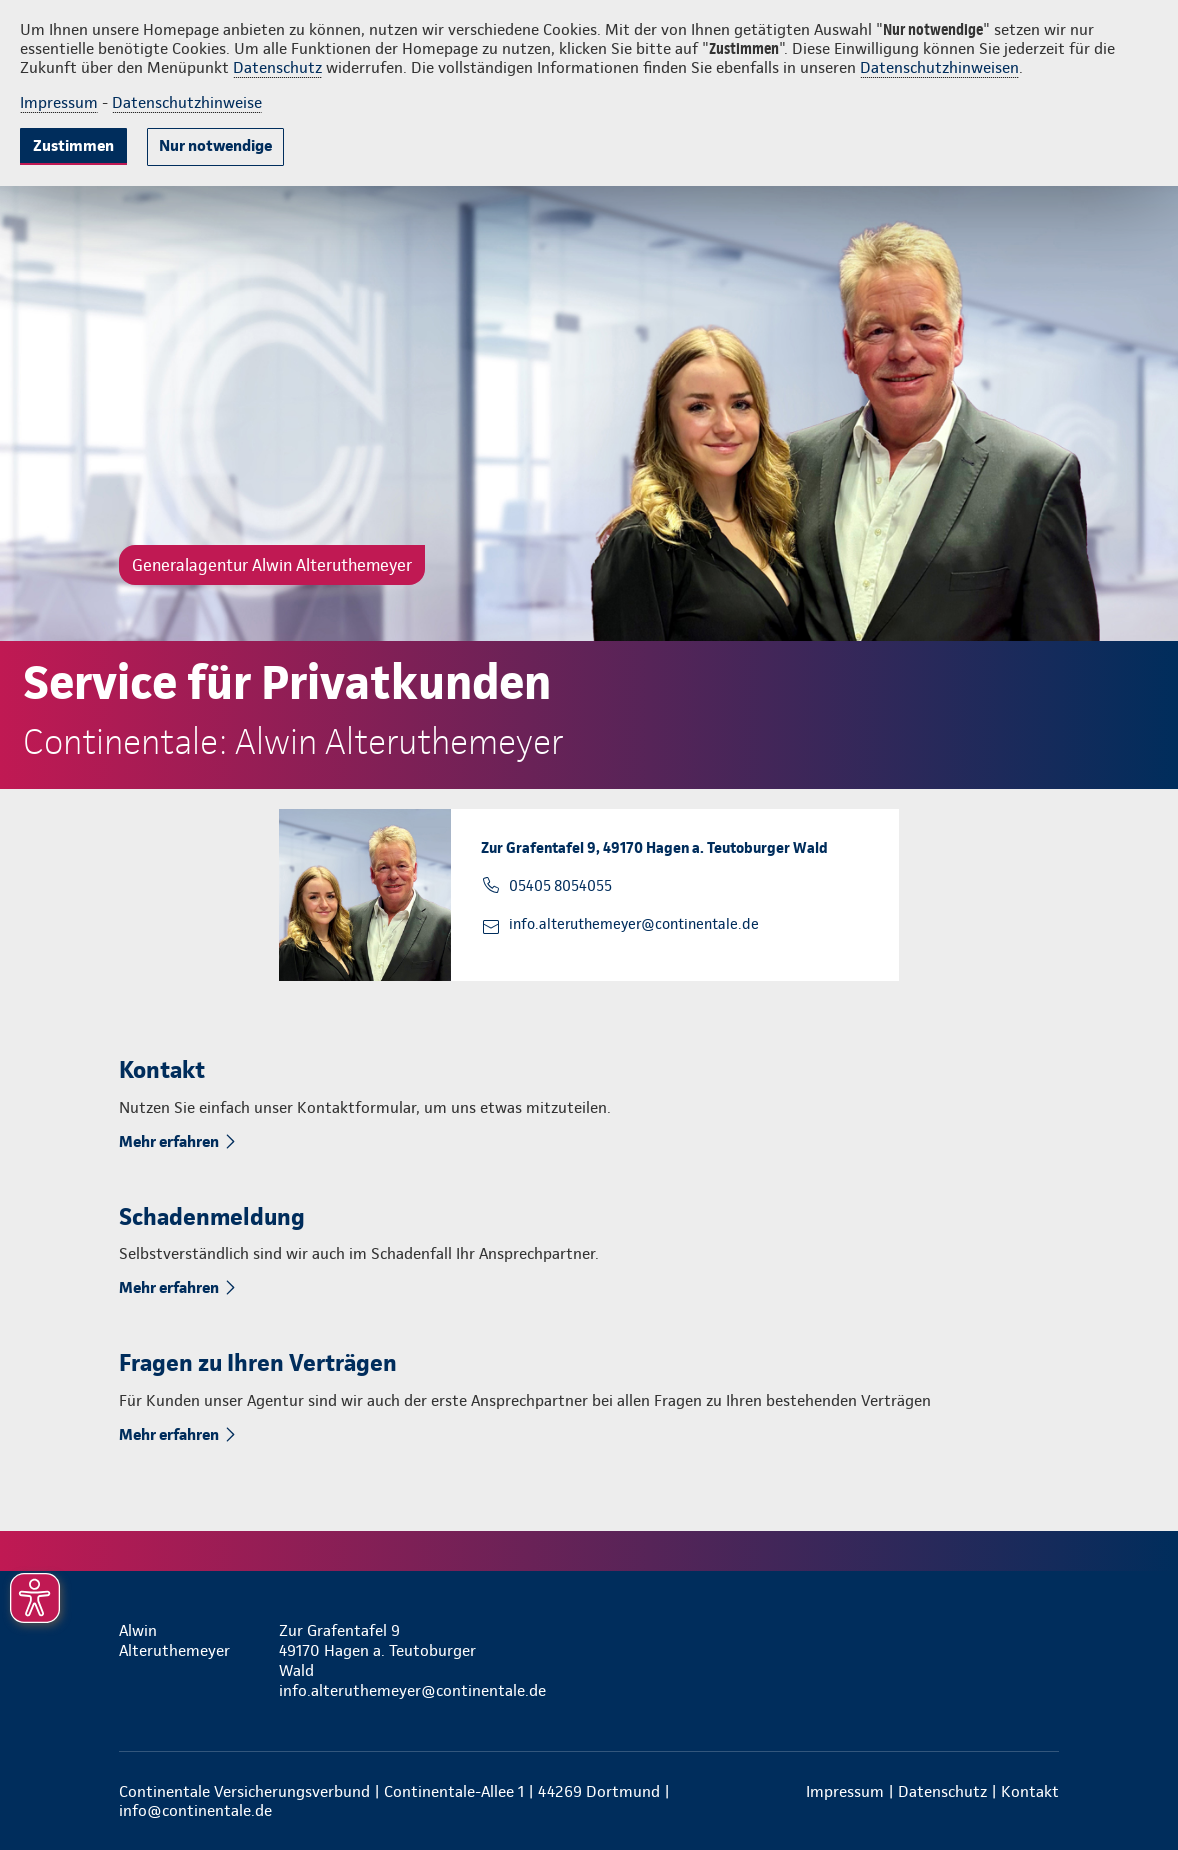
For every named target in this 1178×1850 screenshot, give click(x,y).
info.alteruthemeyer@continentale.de (634, 924)
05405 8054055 (560, 886)
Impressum (59, 102)
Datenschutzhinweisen (939, 67)
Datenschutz (277, 67)
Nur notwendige (215, 145)
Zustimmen (73, 145)
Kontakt (1030, 1791)
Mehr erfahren (169, 1141)
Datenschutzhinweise (187, 102)
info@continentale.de (195, 1810)
